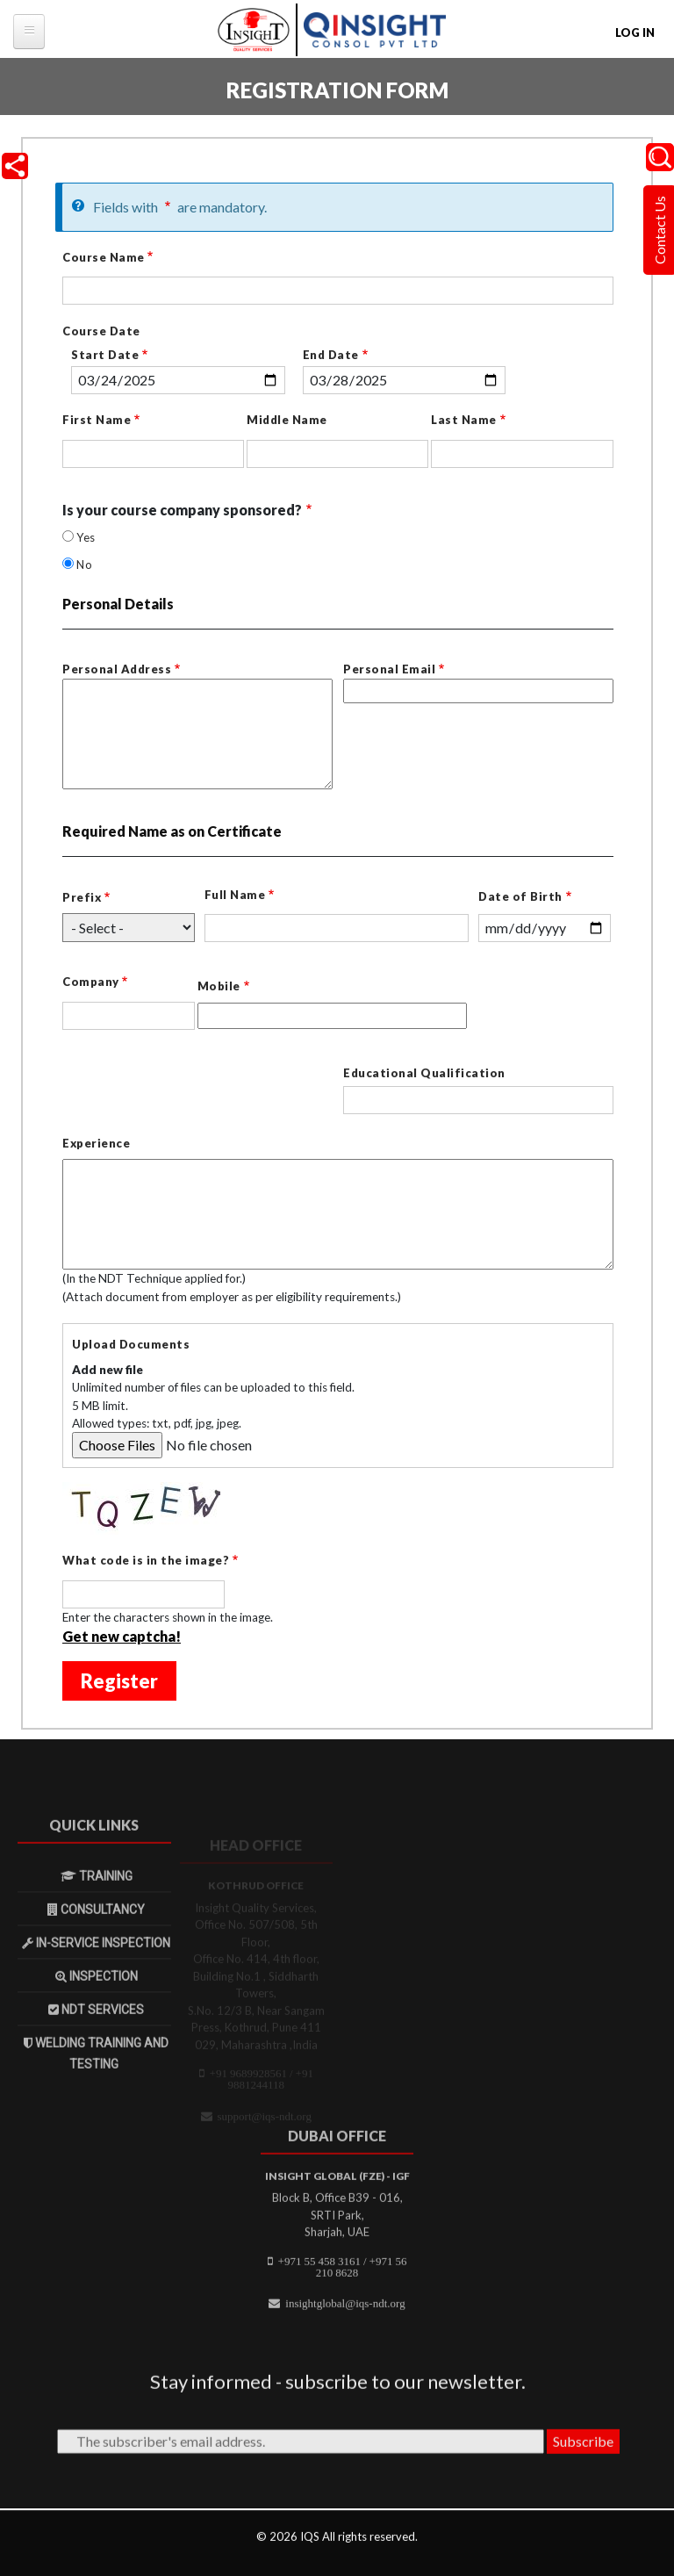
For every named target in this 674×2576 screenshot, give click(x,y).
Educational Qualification (424, 1075)
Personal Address (116, 671)
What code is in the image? (145, 1562)
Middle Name (287, 421)
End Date (331, 356)
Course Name (103, 259)
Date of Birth (520, 898)
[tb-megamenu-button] (29, 31)
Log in (635, 32)
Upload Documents (131, 1346)
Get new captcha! (121, 1638)
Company (90, 984)
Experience (96, 1145)
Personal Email (389, 671)
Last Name (464, 421)
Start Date (105, 356)
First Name (96, 421)
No (84, 566)
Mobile (218, 989)
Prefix (81, 899)
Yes (86, 539)
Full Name (235, 896)
